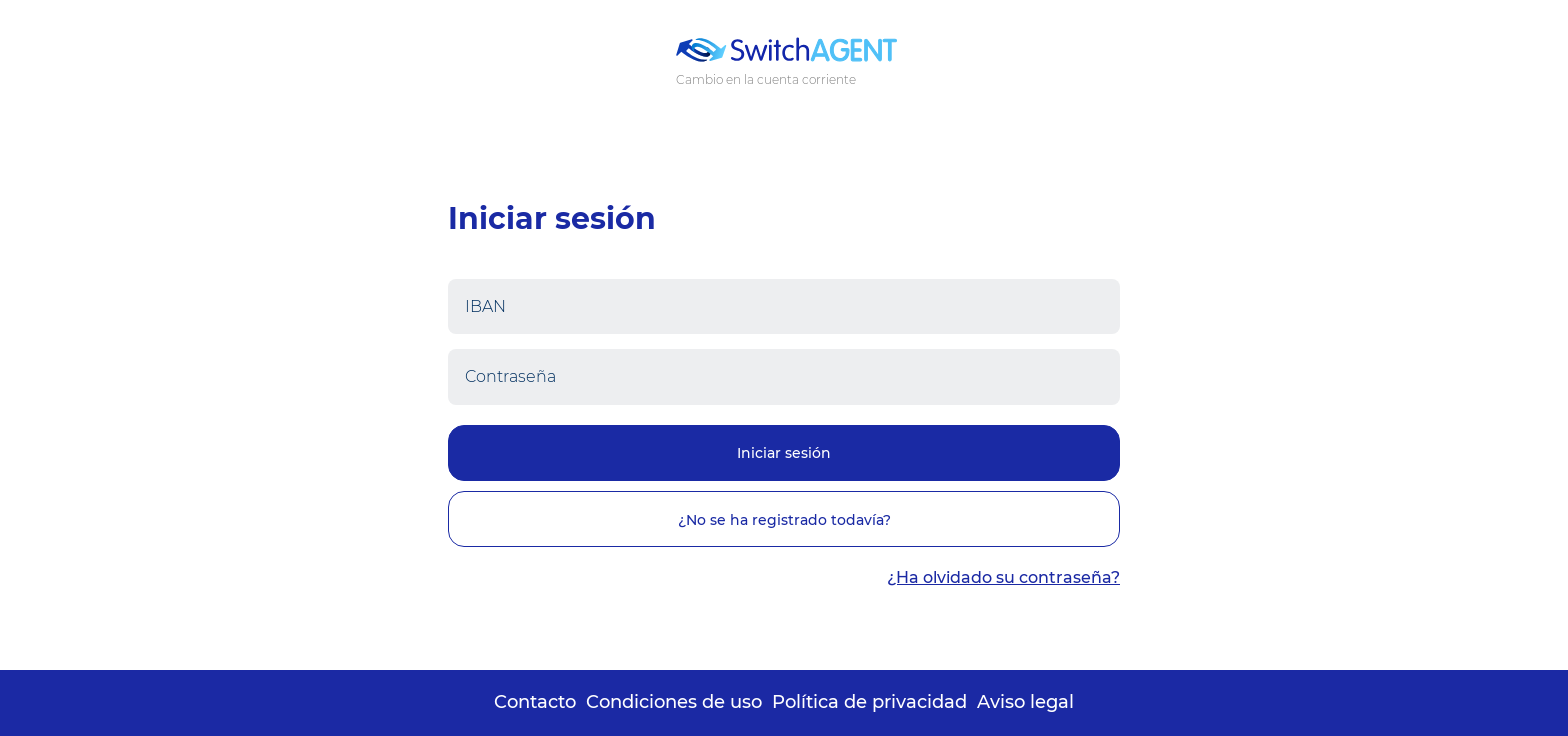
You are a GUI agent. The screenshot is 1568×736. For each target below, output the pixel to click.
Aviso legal (1025, 702)
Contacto (535, 702)
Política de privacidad (869, 702)
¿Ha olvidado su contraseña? (1003, 577)
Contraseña (510, 376)
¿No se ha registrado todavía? (784, 520)
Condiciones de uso (674, 702)
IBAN (485, 306)
